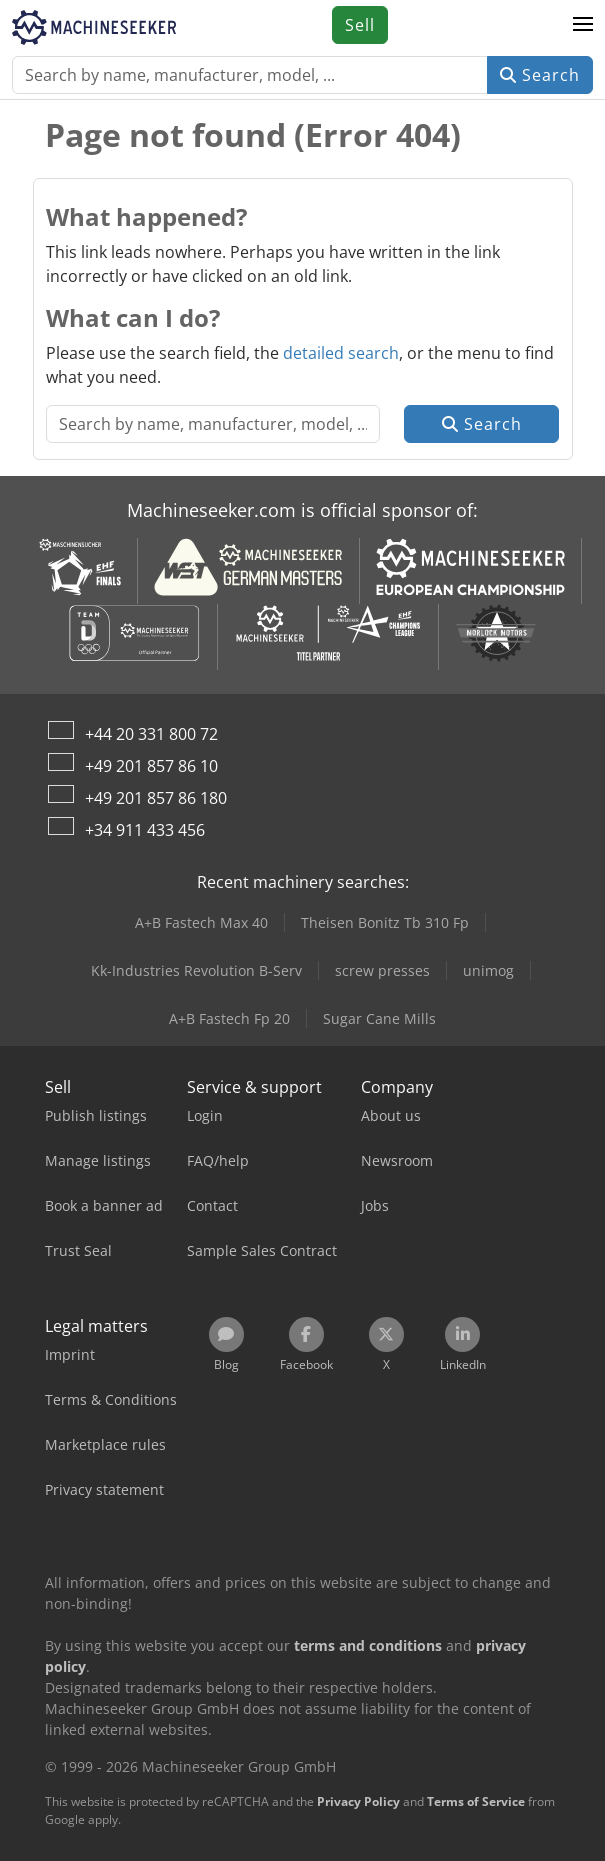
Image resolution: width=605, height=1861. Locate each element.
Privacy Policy (358, 1801)
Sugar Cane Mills (379, 1018)
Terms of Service (476, 1801)
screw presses (382, 970)
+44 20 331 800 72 (151, 734)
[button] (583, 25)
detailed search (341, 353)
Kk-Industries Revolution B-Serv (196, 970)
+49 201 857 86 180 (156, 798)
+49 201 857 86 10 (151, 766)
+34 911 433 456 (145, 830)
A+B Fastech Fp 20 (229, 1018)
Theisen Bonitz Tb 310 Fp (385, 922)
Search (540, 75)
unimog (488, 970)
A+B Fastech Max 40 (201, 922)
